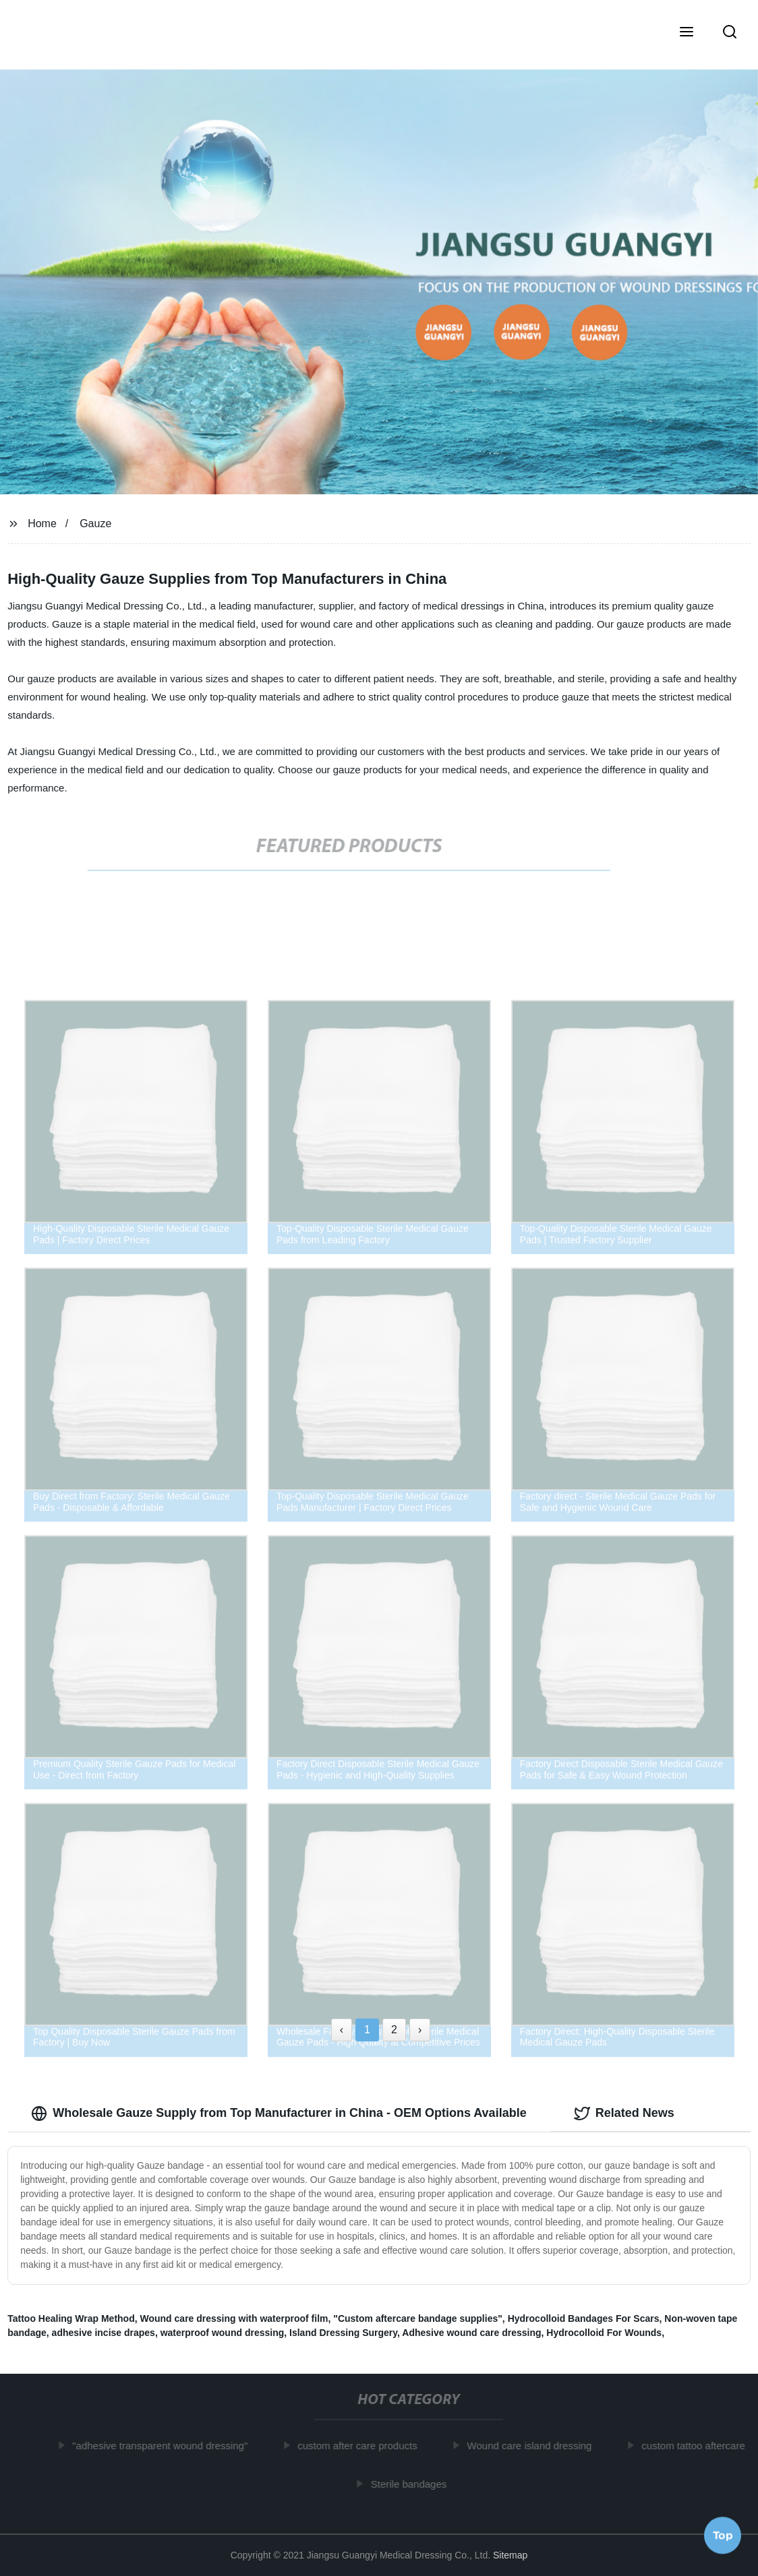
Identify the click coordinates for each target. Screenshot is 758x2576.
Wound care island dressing (533, 2445)
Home (42, 523)
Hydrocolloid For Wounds (604, 2332)
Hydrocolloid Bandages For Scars (584, 2318)
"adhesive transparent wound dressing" (164, 2445)
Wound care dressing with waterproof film (234, 2318)
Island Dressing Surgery (343, 2332)
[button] (686, 33)
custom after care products (361, 2445)
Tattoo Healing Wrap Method (70, 2318)
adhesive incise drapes (103, 2332)
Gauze (95, 523)
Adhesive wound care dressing (471, 2332)
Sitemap (510, 2555)
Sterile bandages (413, 2484)
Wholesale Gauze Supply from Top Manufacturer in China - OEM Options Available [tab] (278, 2113)
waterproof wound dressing (223, 2332)
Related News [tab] (624, 2113)
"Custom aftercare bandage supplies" (417, 2318)
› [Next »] (419, 2029)
